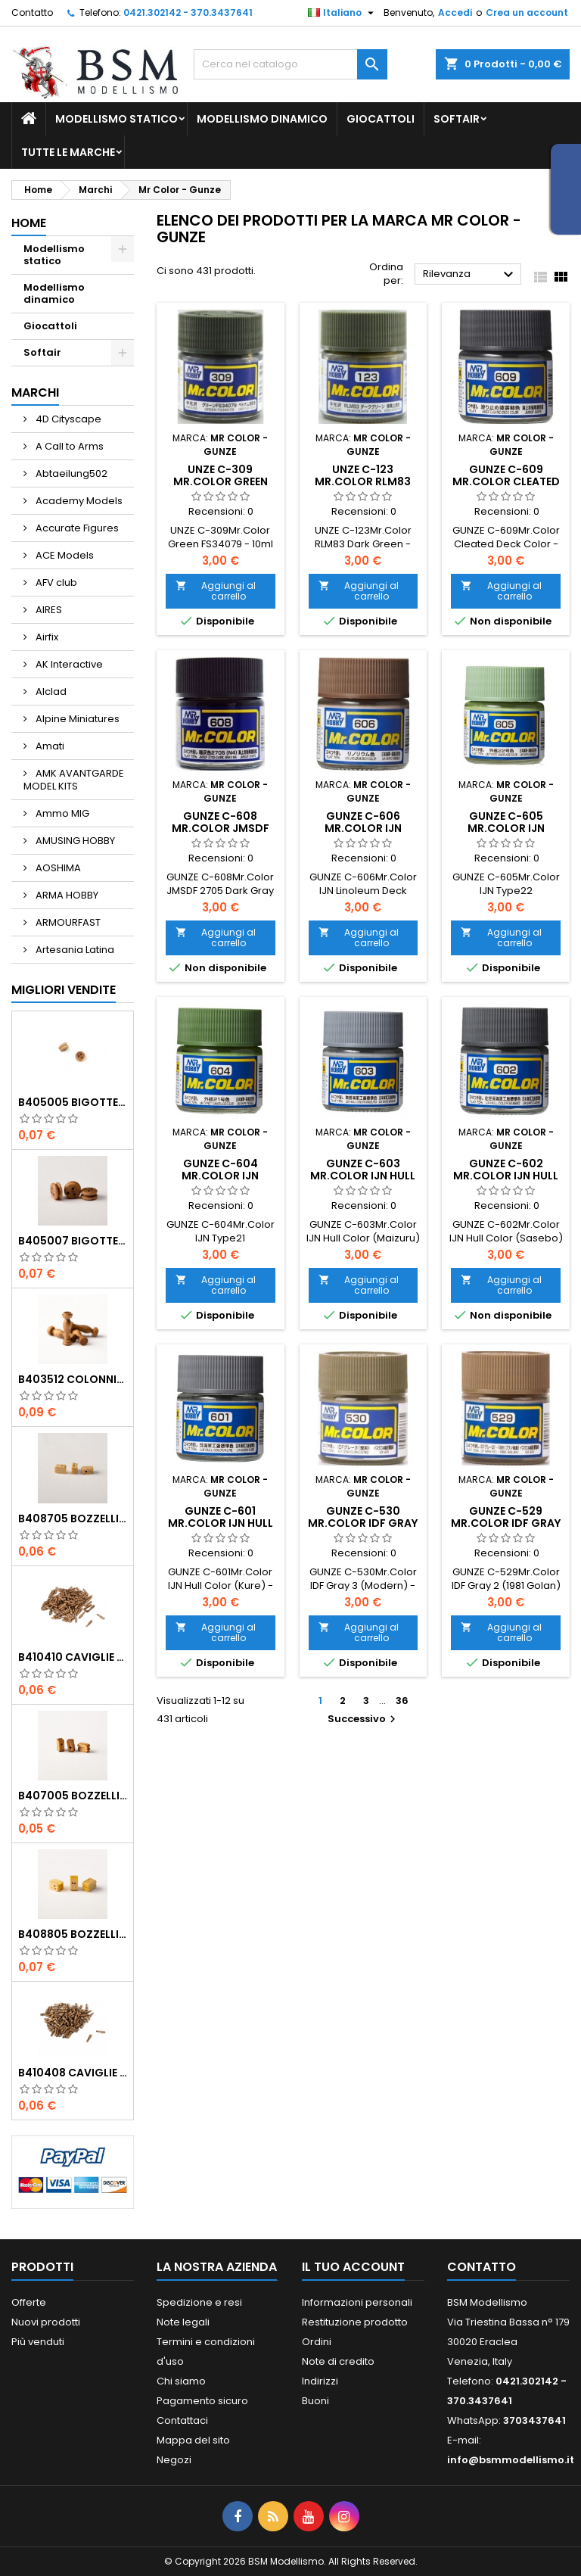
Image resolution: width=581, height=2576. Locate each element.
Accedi (455, 12)
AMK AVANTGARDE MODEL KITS (73, 779)
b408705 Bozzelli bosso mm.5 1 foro (72, 1518)
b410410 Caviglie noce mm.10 (72, 1657)
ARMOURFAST (67, 922)
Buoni (315, 2401)
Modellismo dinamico (262, 118)
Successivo (363, 1719)
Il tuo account (353, 2266)
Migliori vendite (63, 989)
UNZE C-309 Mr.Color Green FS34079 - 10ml (220, 481)
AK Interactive (68, 664)
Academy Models (78, 501)
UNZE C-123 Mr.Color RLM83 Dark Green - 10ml (363, 481)
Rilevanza (470, 275)
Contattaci (182, 2420)
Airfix (45, 637)
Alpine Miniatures (76, 719)
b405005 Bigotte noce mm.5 (72, 1102)
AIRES (47, 610)
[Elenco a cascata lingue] (342, 13)
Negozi (174, 2460)
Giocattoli (380, 118)
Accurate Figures (76, 528)
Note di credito (338, 2361)
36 (402, 1700)
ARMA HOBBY (65, 895)
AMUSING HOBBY (74, 840)
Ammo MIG (61, 813)
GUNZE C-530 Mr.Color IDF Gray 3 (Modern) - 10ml (363, 1523)
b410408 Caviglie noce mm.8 (72, 2073)
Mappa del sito (193, 2440)
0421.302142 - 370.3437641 (188, 12)
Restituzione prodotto (355, 2322)
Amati (48, 746)
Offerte (28, 2302)
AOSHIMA (57, 868)
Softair (456, 118)
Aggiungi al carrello (216, 591)
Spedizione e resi (199, 2302)
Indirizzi (320, 2381)
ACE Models (63, 555)
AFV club (55, 582)
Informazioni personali (357, 2302)
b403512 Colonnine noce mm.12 (72, 1379)
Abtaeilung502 (70, 473)
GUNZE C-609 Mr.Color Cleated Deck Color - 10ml (506, 481)
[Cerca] (290, 64)
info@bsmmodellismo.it (510, 2460)
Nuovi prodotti (45, 2322)
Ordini (316, 2342)
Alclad (50, 691)
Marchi (35, 392)
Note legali (183, 2322)
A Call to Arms (68, 446)
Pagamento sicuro (202, 2401)
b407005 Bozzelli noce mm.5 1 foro (72, 1795)
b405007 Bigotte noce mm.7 (72, 1241)
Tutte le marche (68, 152)
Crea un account (527, 12)
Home (28, 223)
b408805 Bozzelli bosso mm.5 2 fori (72, 1934)
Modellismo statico (116, 118)
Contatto (32, 12)
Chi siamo (181, 2381)
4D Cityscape (67, 419)
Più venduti (37, 2342)
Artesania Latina (73, 949)
